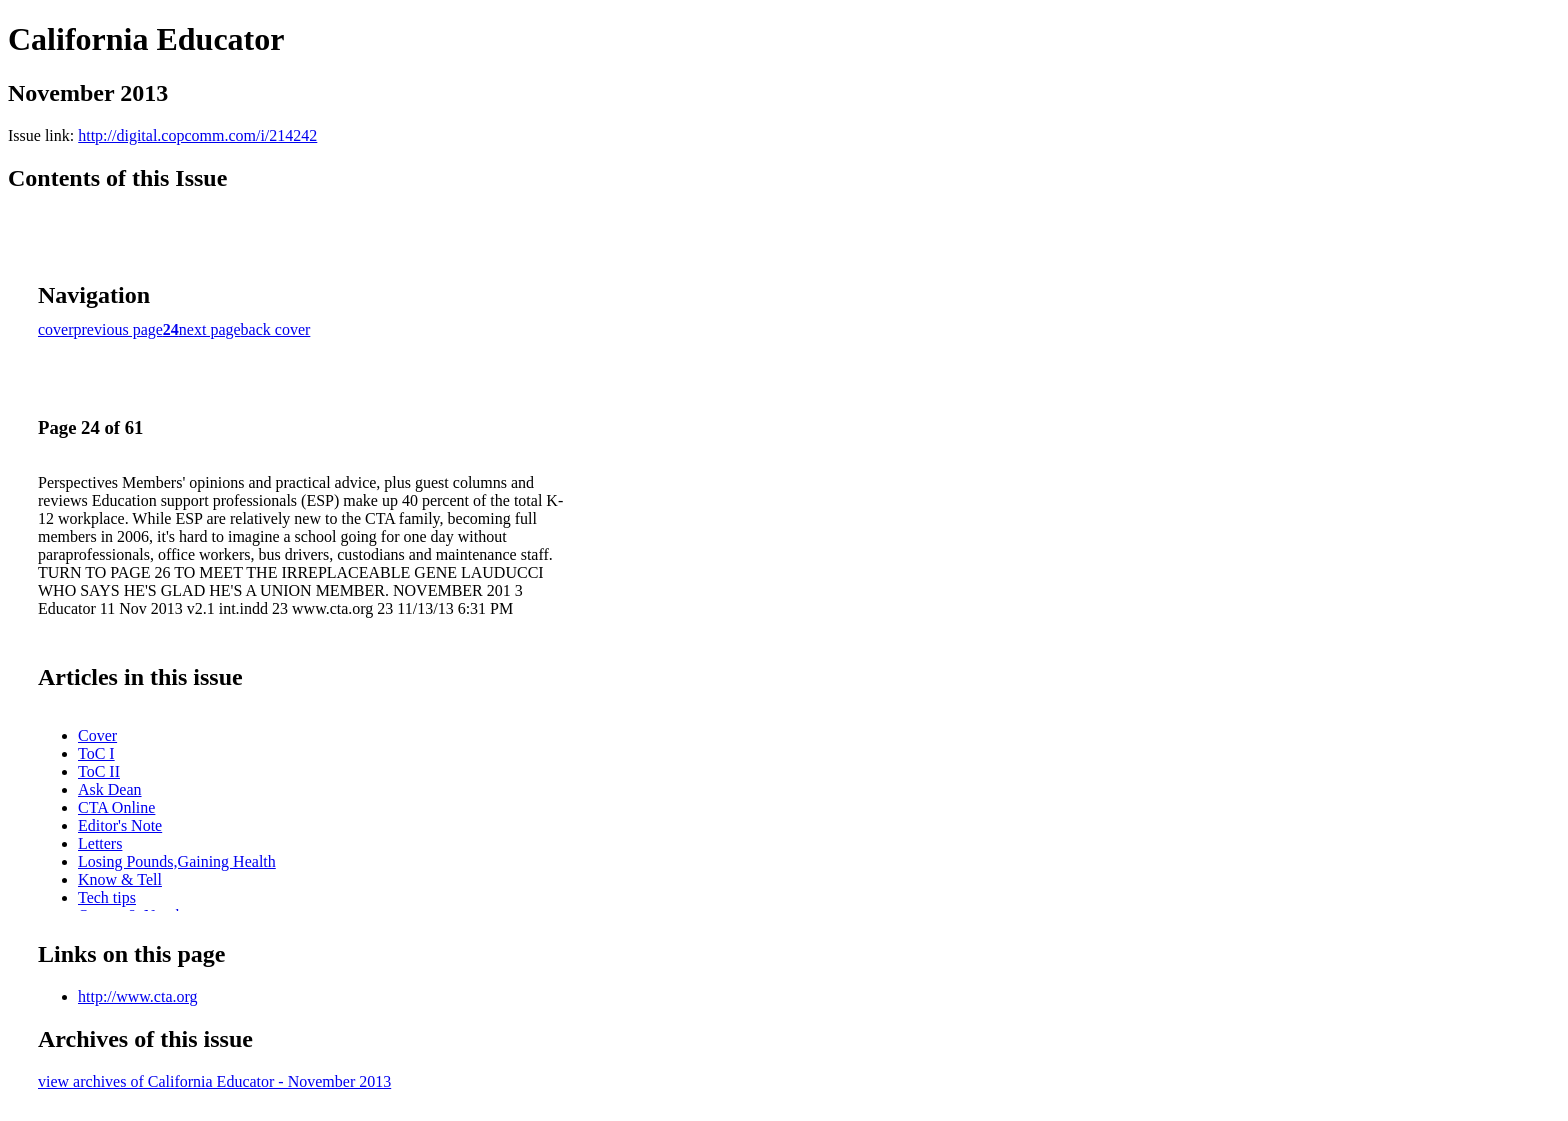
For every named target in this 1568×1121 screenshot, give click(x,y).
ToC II (99, 771)
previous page (118, 329)
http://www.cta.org (138, 996)
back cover (276, 329)
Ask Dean (110, 789)
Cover (97, 735)
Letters (100, 843)
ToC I (96, 753)
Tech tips (107, 897)
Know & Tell (120, 879)
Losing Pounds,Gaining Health (177, 861)
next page (210, 329)
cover (56, 329)
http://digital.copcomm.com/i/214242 (197, 135)
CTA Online (116, 807)
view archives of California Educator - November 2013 (214, 1081)
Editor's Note (120, 825)
